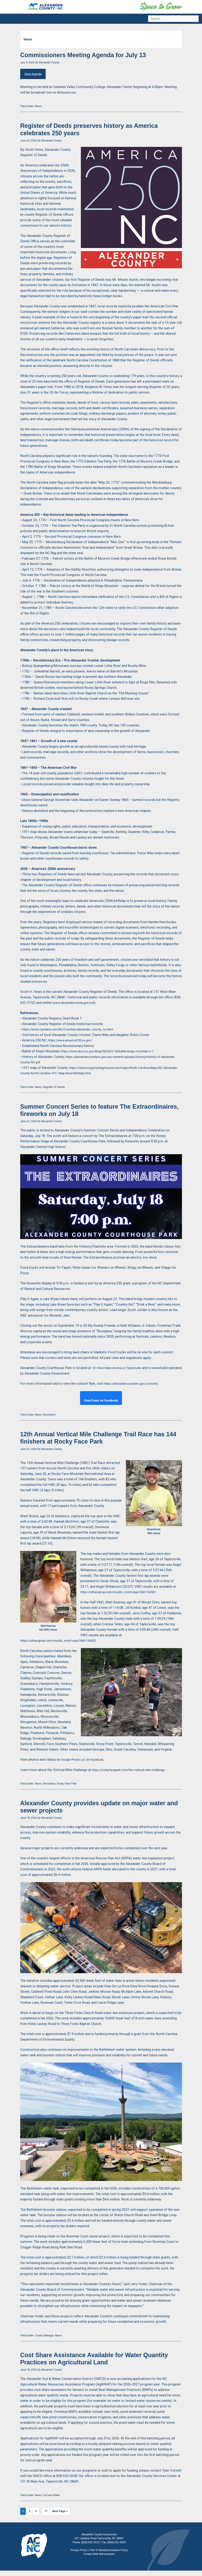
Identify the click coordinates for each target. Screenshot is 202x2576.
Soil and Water (51, 2501)
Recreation (49, 1420)
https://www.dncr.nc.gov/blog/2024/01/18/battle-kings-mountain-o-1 (112, 1056)
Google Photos (72, 1766)
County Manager (44, 2341)
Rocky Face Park (66, 1789)
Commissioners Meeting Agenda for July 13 (83, 59)
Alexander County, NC (45, 9)
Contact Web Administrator (99, 2559)
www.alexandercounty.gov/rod (75, 1008)
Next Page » (60, 2518)
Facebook (100, 1766)
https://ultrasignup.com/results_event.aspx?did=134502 (61, 1647)
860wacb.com (67, 97)
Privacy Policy (78, 2555)
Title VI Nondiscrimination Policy (108, 2555)
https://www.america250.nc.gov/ (72, 1045)
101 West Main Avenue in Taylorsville (119, 1373)
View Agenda (33, 79)
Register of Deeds (54, 1091)
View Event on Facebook (101, 1406)
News (38, 111)
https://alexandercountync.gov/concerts (133, 1389)
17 (46, 2517)
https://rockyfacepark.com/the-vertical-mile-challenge (132, 1776)
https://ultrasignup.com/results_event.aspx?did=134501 (121, 1598)
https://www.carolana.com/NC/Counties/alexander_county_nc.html (71, 1034)
